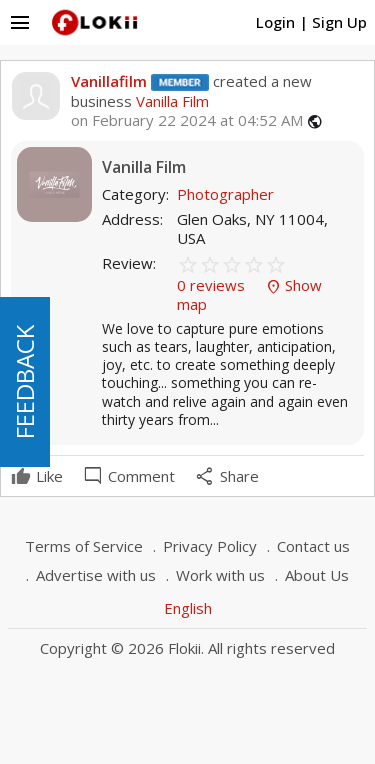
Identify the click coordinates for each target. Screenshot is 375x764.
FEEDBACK (24, 382)
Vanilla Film (170, 101)
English (188, 608)
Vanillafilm (109, 81)
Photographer (225, 194)
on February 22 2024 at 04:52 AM (187, 120)
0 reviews (213, 285)
